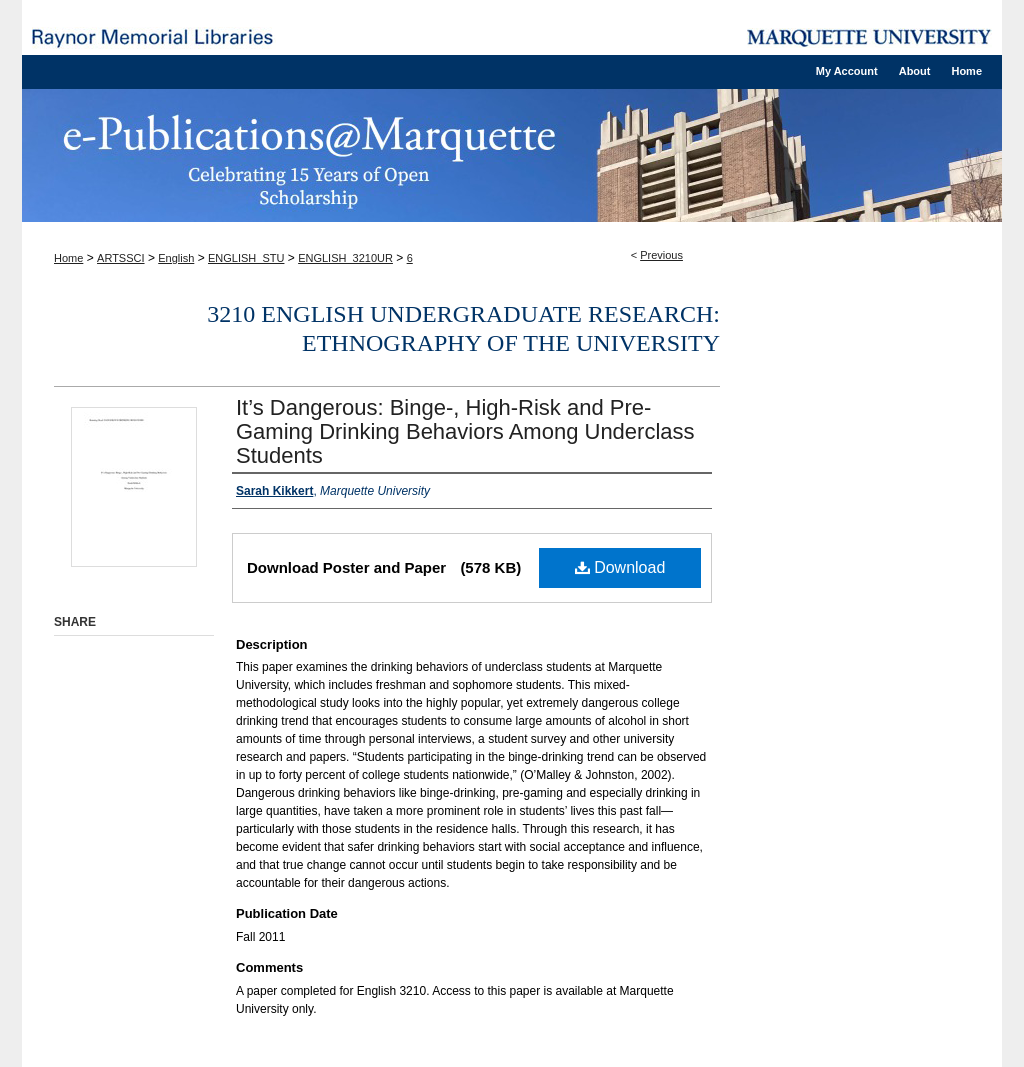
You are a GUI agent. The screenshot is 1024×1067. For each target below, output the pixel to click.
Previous (661, 255)
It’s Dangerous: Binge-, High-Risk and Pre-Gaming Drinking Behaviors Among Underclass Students (465, 431)
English (176, 258)
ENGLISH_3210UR (345, 258)
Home (68, 258)
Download (620, 567)
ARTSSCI (120, 258)
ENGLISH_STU (246, 258)
